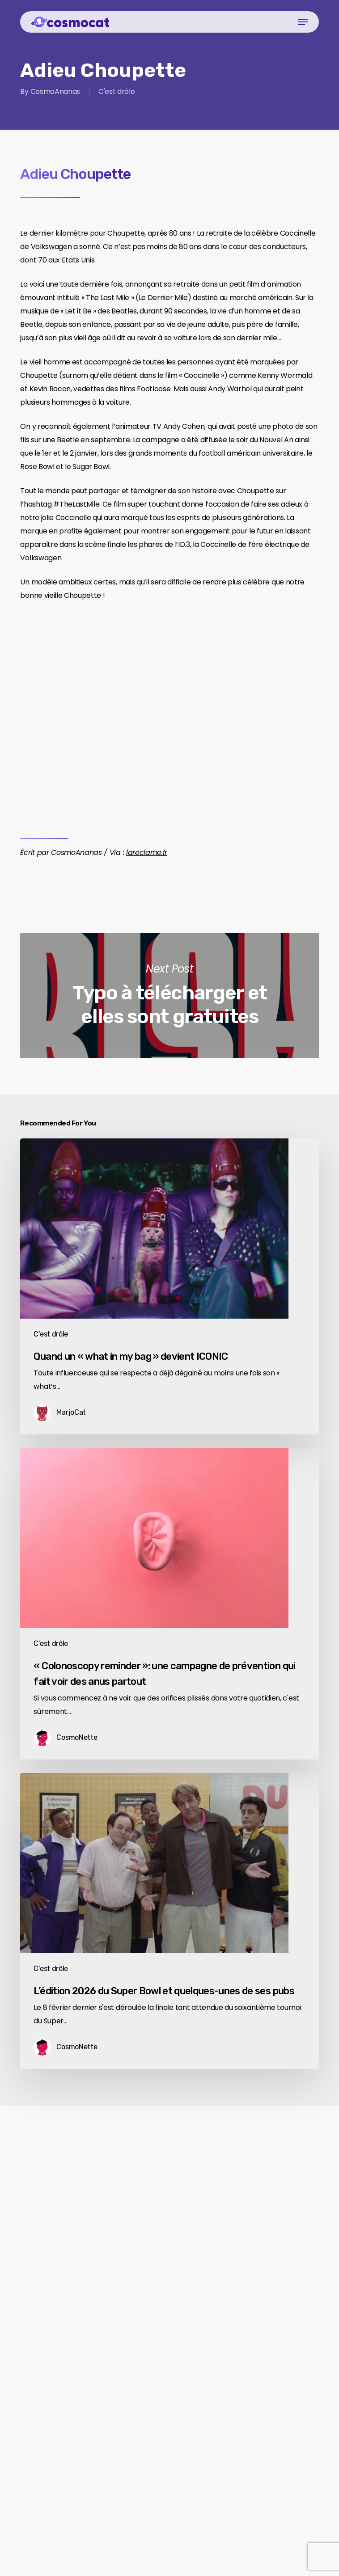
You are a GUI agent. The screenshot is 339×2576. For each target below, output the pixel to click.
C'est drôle (116, 91)
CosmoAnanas (55, 91)
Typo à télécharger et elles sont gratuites (169, 995)
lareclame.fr (146, 852)
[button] (303, 21)
